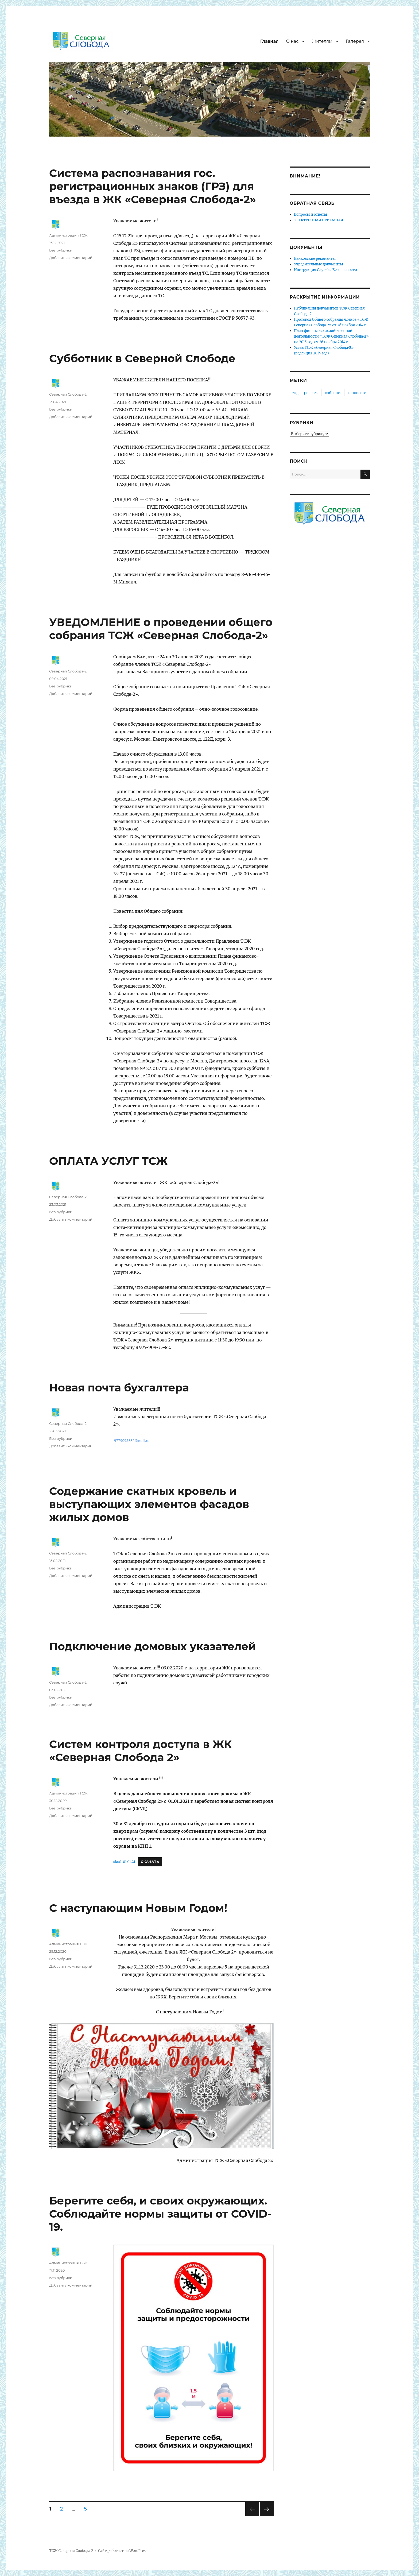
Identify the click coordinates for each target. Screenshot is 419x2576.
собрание (334, 392)
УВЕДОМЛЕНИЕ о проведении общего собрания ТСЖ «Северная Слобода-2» (160, 629)
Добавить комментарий (70, 258)
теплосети (357, 392)
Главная (269, 41)
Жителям (322, 41)
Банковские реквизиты (315, 258)
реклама (311, 392)
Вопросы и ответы (310, 214)
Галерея (355, 41)
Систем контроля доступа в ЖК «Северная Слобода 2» (140, 1751)
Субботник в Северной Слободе (142, 358)
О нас (292, 41)
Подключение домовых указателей (152, 1646)
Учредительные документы (318, 264)
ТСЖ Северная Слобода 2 (71, 2550)
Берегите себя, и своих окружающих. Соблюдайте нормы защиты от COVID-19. (160, 2213)
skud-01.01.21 (124, 1861)
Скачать (150, 1862)
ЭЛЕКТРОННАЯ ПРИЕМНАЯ (318, 220)
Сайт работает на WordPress (122, 2550)
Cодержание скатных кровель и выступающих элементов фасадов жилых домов (149, 1504)
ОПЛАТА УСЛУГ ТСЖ (108, 1160)
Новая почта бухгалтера (119, 1387)
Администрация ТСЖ (68, 235)
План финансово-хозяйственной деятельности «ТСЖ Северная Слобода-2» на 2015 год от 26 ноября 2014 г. (331, 336)
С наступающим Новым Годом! (138, 1907)
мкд (295, 392)
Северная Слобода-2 (68, 394)
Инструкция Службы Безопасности (325, 270)
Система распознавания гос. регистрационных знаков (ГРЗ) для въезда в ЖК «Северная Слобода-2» (152, 186)
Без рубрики (60, 250)
